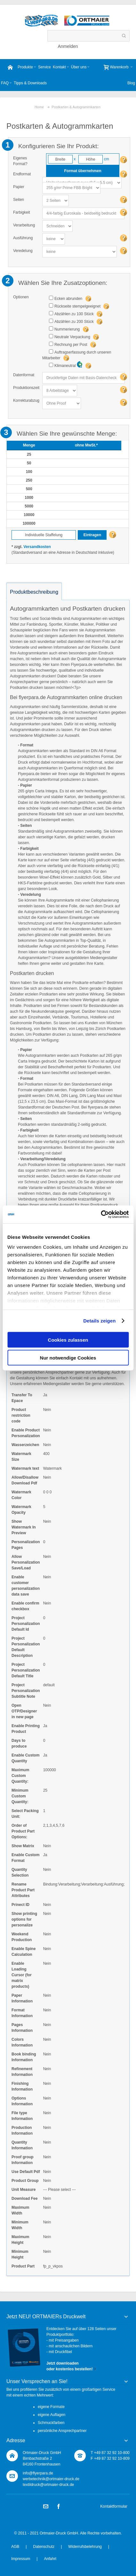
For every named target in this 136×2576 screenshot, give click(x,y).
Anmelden (68, 46)
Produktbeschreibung (34, 592)
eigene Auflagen (51, 2414)
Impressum (20, 2559)
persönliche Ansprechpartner (62, 2430)
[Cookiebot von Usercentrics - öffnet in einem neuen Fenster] (101, 1214)
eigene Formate (51, 2407)
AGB (15, 2546)
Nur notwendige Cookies (68, 1357)
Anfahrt (50, 2559)
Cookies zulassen (68, 1339)
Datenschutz (43, 2546)
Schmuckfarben (51, 2422)
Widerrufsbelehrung (85, 2546)
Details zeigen (99, 1320)
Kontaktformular (113, 2506)
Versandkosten (37, 547)
